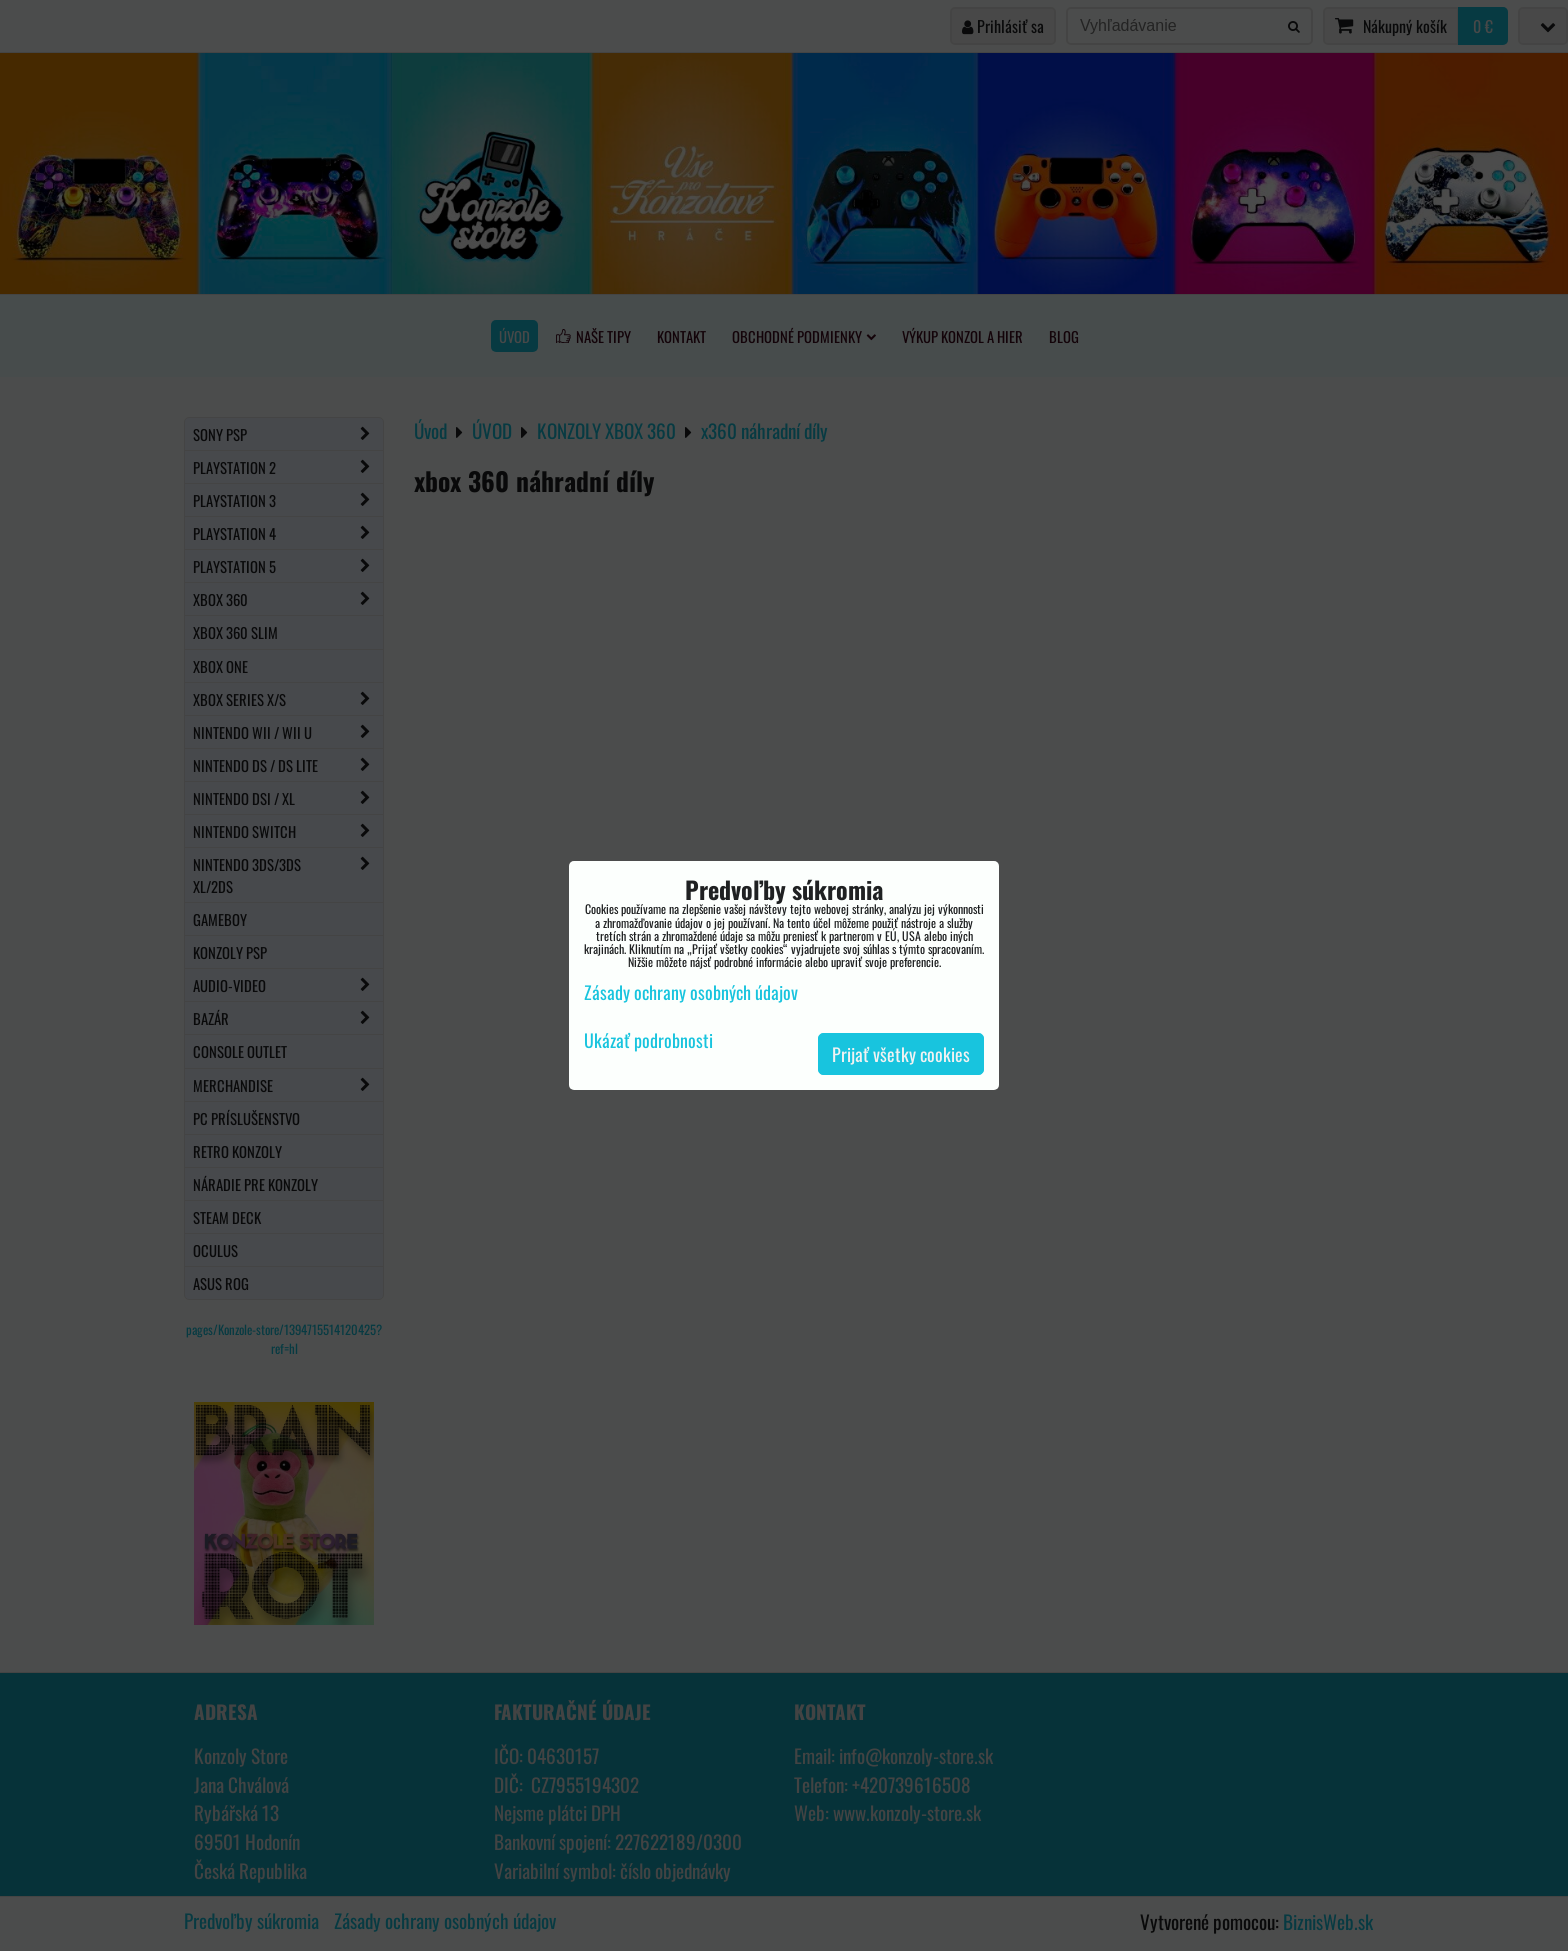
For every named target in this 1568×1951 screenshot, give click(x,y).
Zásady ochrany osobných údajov (691, 992)
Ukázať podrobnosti (648, 1041)
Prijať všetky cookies (901, 1054)
